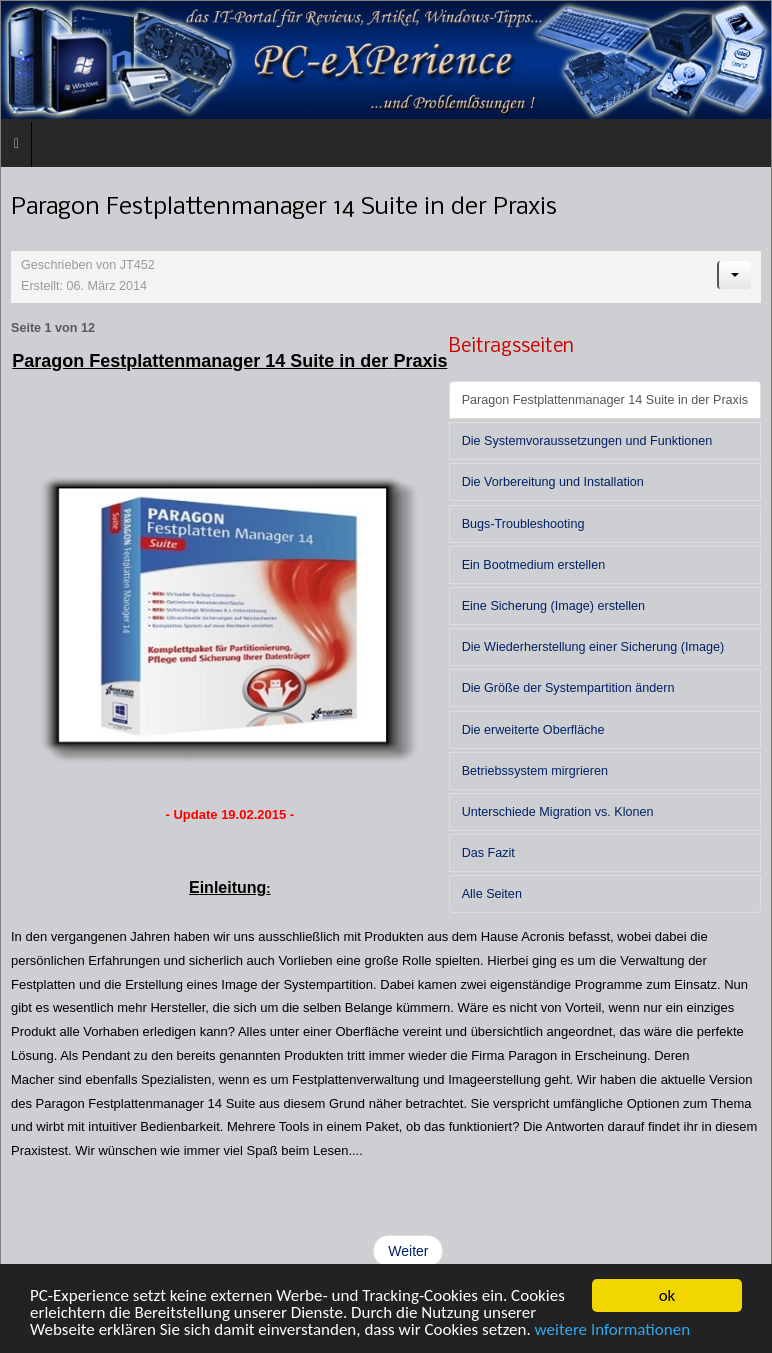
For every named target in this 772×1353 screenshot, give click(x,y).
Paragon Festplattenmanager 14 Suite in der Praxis (605, 400)
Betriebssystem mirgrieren (535, 771)
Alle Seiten (492, 894)
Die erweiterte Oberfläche (533, 730)
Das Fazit (488, 853)
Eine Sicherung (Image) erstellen (553, 606)
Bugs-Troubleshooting (523, 524)
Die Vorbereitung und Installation (553, 482)
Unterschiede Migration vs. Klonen (558, 812)
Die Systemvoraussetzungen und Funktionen (587, 441)
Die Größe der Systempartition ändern (568, 688)
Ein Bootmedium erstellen (534, 565)
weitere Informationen (613, 1330)
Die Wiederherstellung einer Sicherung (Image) (593, 647)
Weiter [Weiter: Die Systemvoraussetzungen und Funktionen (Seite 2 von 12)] (408, 1251)
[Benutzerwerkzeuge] (734, 275)
